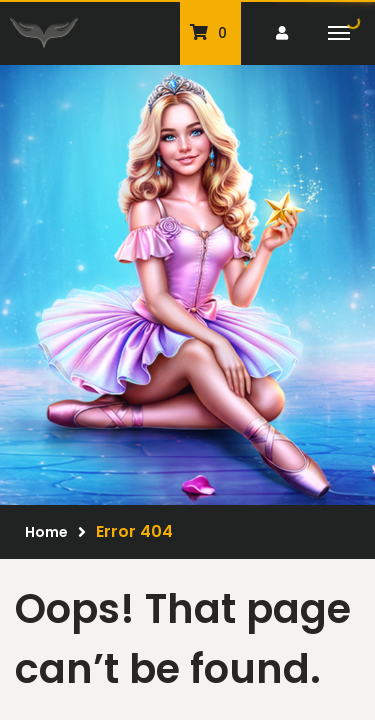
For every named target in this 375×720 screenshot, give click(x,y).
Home (46, 532)
